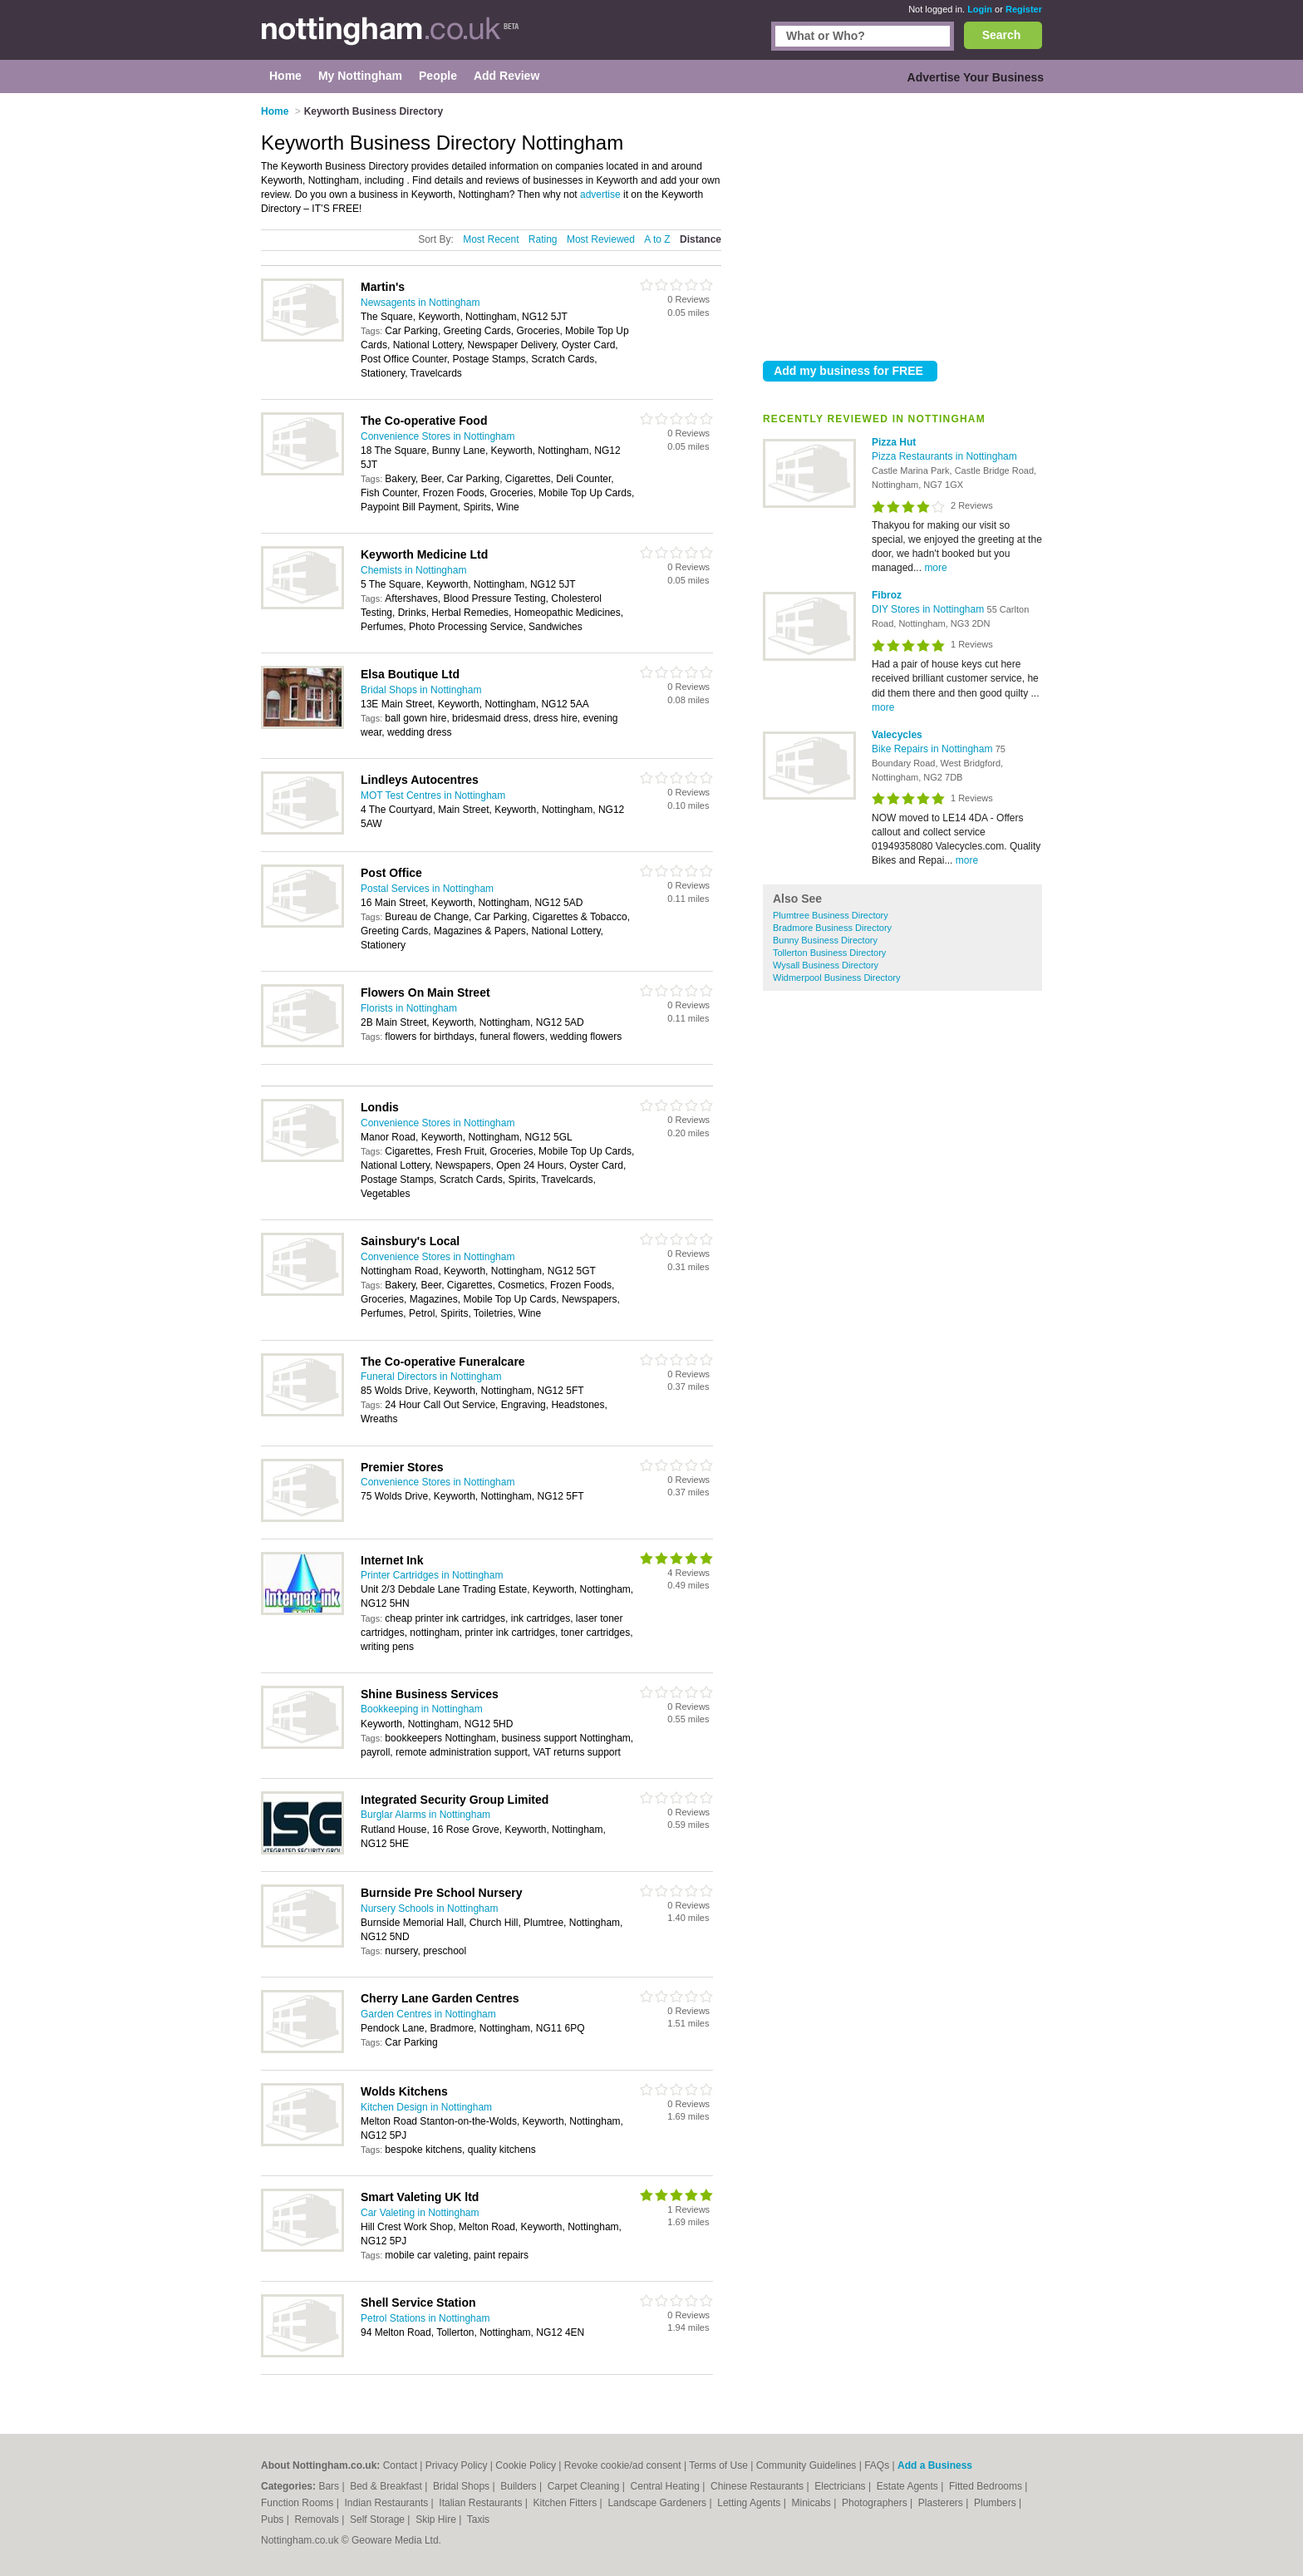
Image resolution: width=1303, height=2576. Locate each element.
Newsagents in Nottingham (420, 302)
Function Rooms (299, 2503)
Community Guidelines (806, 2465)
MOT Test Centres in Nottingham (433, 795)
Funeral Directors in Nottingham (431, 1376)
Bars (330, 2486)
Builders (519, 2486)
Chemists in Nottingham (413, 570)
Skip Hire (437, 2519)
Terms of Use (718, 2465)
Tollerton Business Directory (829, 953)
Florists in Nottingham (409, 1008)
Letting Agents (750, 2503)
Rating (543, 239)
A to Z (657, 239)
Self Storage (378, 2519)
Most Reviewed (601, 239)
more (935, 568)
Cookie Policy (525, 2465)
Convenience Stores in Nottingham (437, 436)
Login (979, 9)
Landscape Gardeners (658, 2503)
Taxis (478, 2519)
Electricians (841, 2486)
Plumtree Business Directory (830, 915)
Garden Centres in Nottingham (428, 2014)
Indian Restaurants (388, 2503)
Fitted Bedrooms (987, 2486)
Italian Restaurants (481, 2503)
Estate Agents (909, 2486)
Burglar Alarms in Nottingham (425, 1814)
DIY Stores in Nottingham (929, 609)
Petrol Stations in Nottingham (425, 2318)
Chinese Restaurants (758, 2486)
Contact (400, 2465)
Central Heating (667, 2486)
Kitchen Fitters (566, 2503)
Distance (700, 239)
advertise (600, 194)
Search (1001, 35)
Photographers (876, 2503)
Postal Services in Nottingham (427, 888)
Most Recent (491, 239)
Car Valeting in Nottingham (420, 2213)
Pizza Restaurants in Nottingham (944, 456)
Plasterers (942, 2503)
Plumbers (996, 2503)
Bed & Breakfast (387, 2486)
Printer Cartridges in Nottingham (432, 1575)
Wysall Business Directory (825, 965)
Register (1024, 9)
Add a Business (934, 2465)
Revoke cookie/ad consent (622, 2465)
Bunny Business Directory (825, 940)
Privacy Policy (456, 2465)
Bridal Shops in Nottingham (421, 690)
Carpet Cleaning (585, 2486)
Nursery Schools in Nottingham (429, 1908)
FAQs (876, 2465)
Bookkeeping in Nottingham (422, 1709)
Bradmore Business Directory (832, 928)
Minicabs (812, 2503)
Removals (318, 2519)
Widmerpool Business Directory (836, 978)
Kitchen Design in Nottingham (426, 2107)
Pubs (274, 2519)
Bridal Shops (462, 2486)
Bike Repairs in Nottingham (934, 749)
